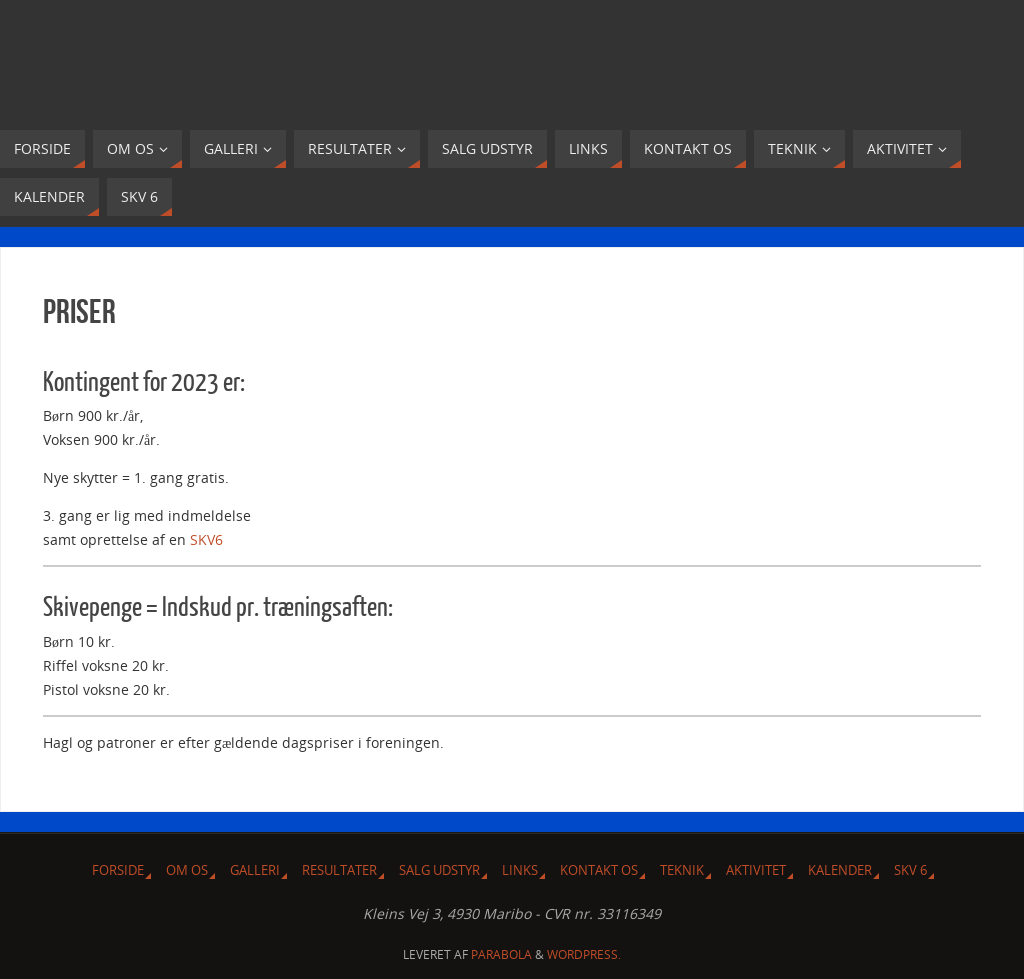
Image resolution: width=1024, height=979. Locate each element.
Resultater (339, 870)
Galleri (255, 870)
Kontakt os (599, 870)
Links (520, 870)
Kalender (840, 870)
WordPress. (584, 954)
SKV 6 (910, 870)
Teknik (682, 870)
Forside (118, 870)
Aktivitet (756, 870)
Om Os (187, 870)
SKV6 (206, 539)
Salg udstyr (439, 870)
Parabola (501, 954)
